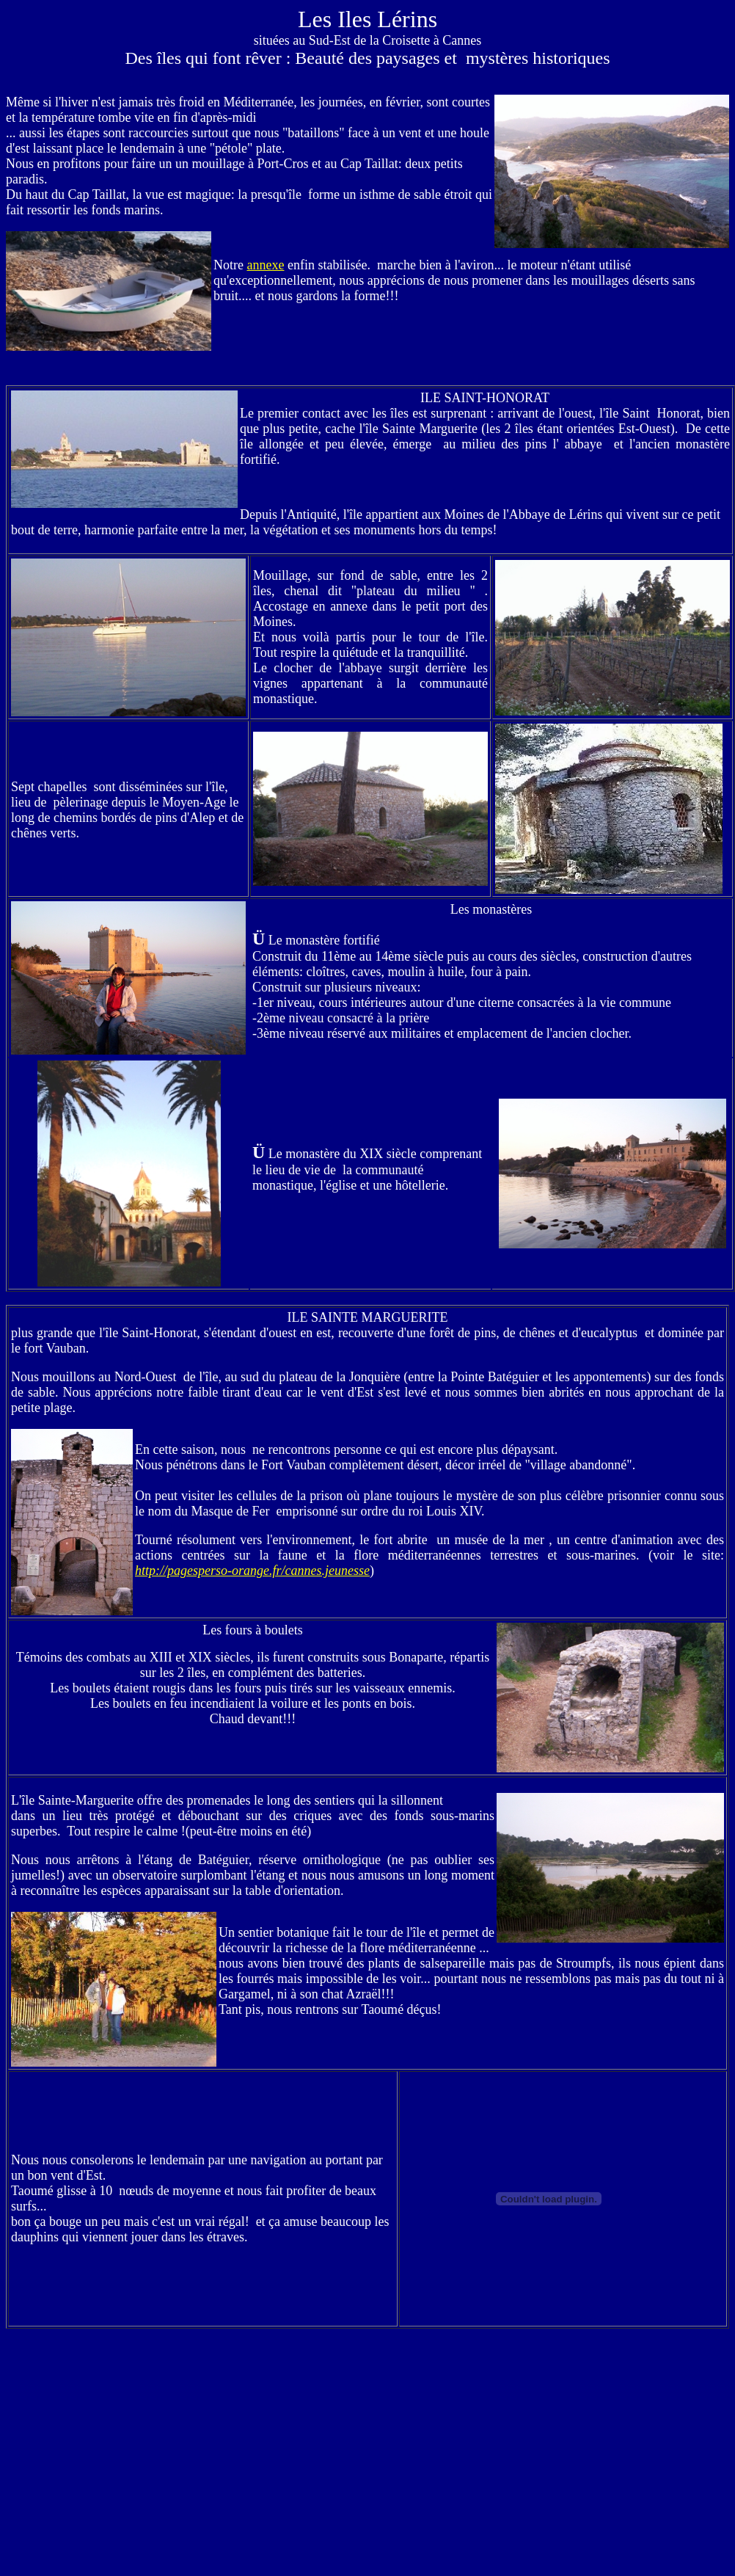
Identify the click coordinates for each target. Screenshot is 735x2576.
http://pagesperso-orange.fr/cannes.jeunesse (252, 1570)
